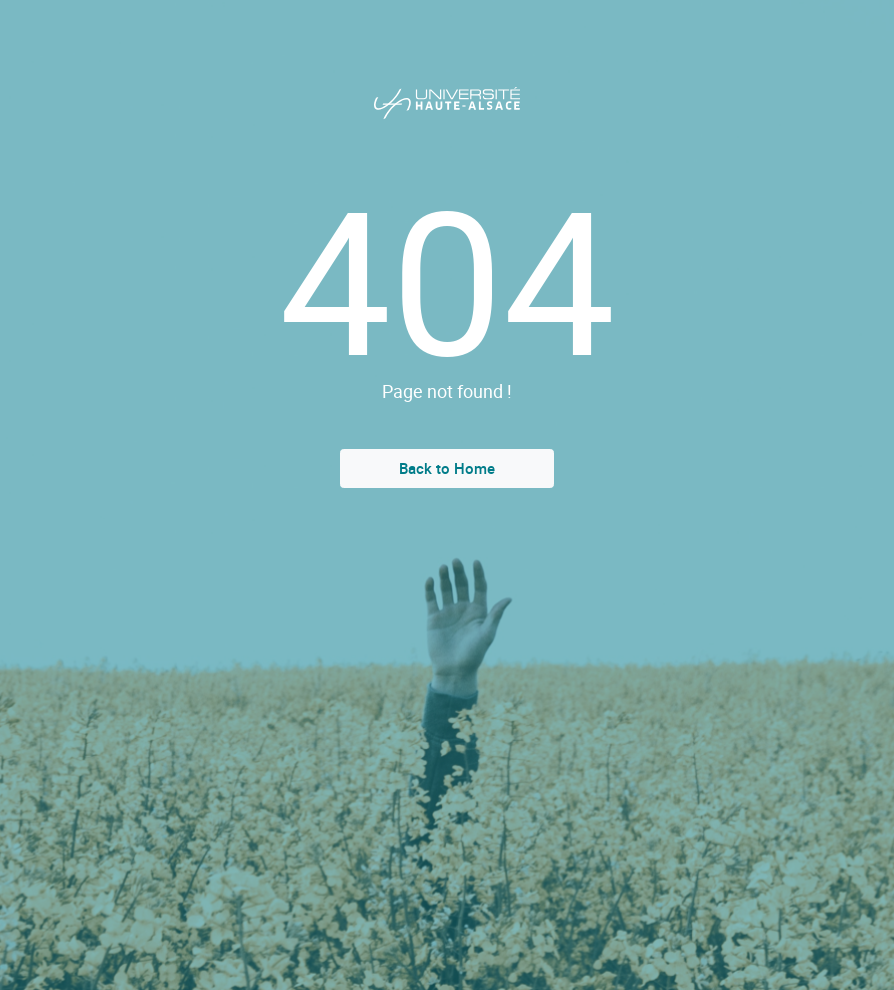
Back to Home (447, 468)
